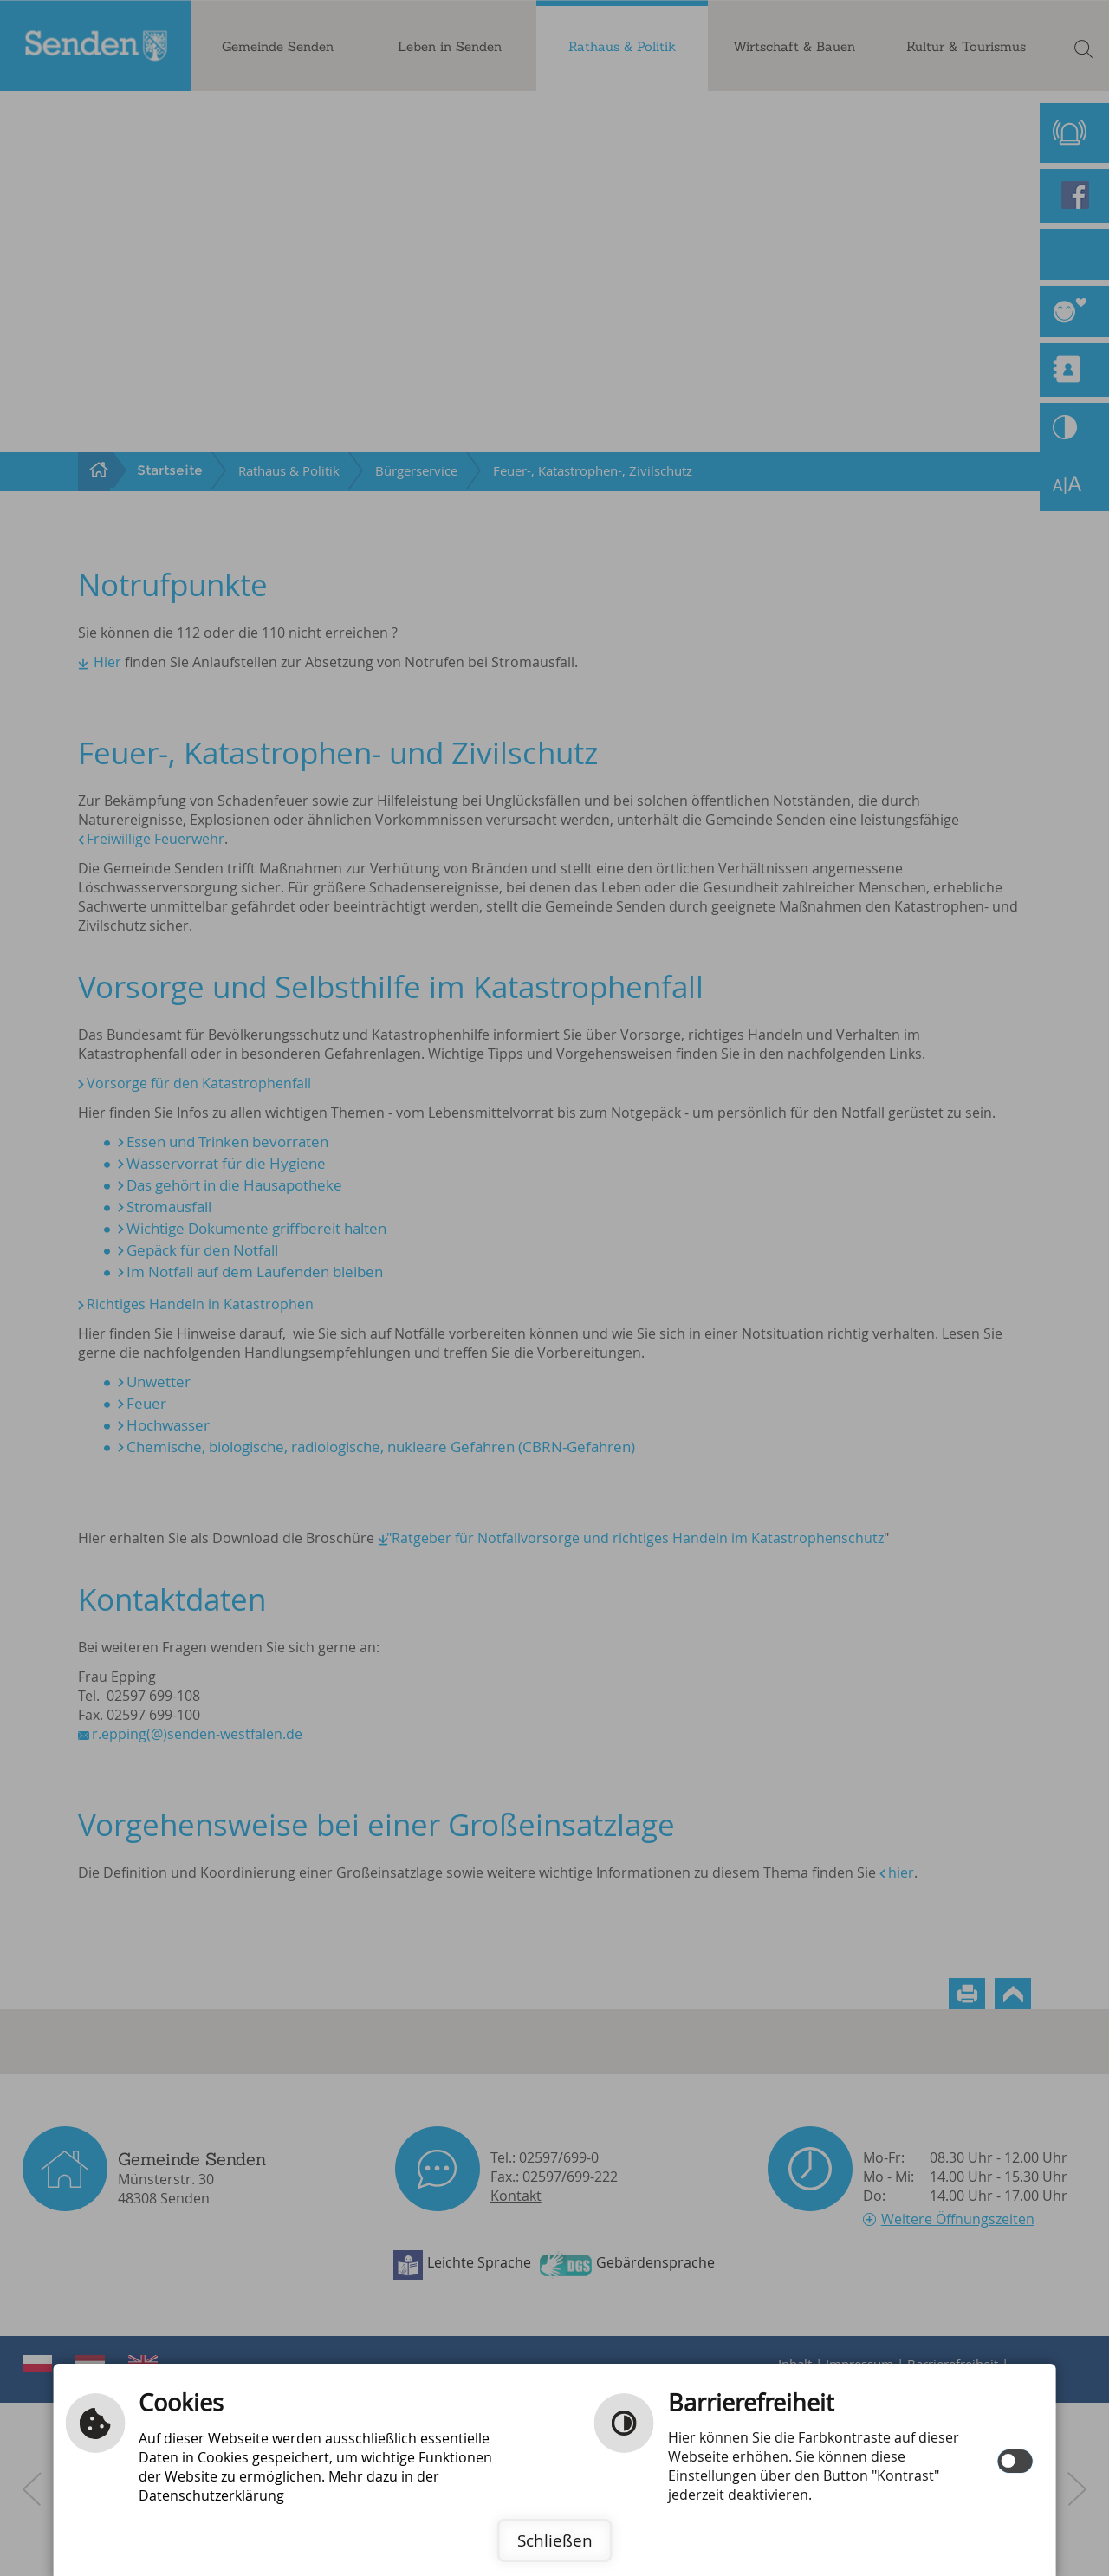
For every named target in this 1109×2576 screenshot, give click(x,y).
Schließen (555, 2540)
